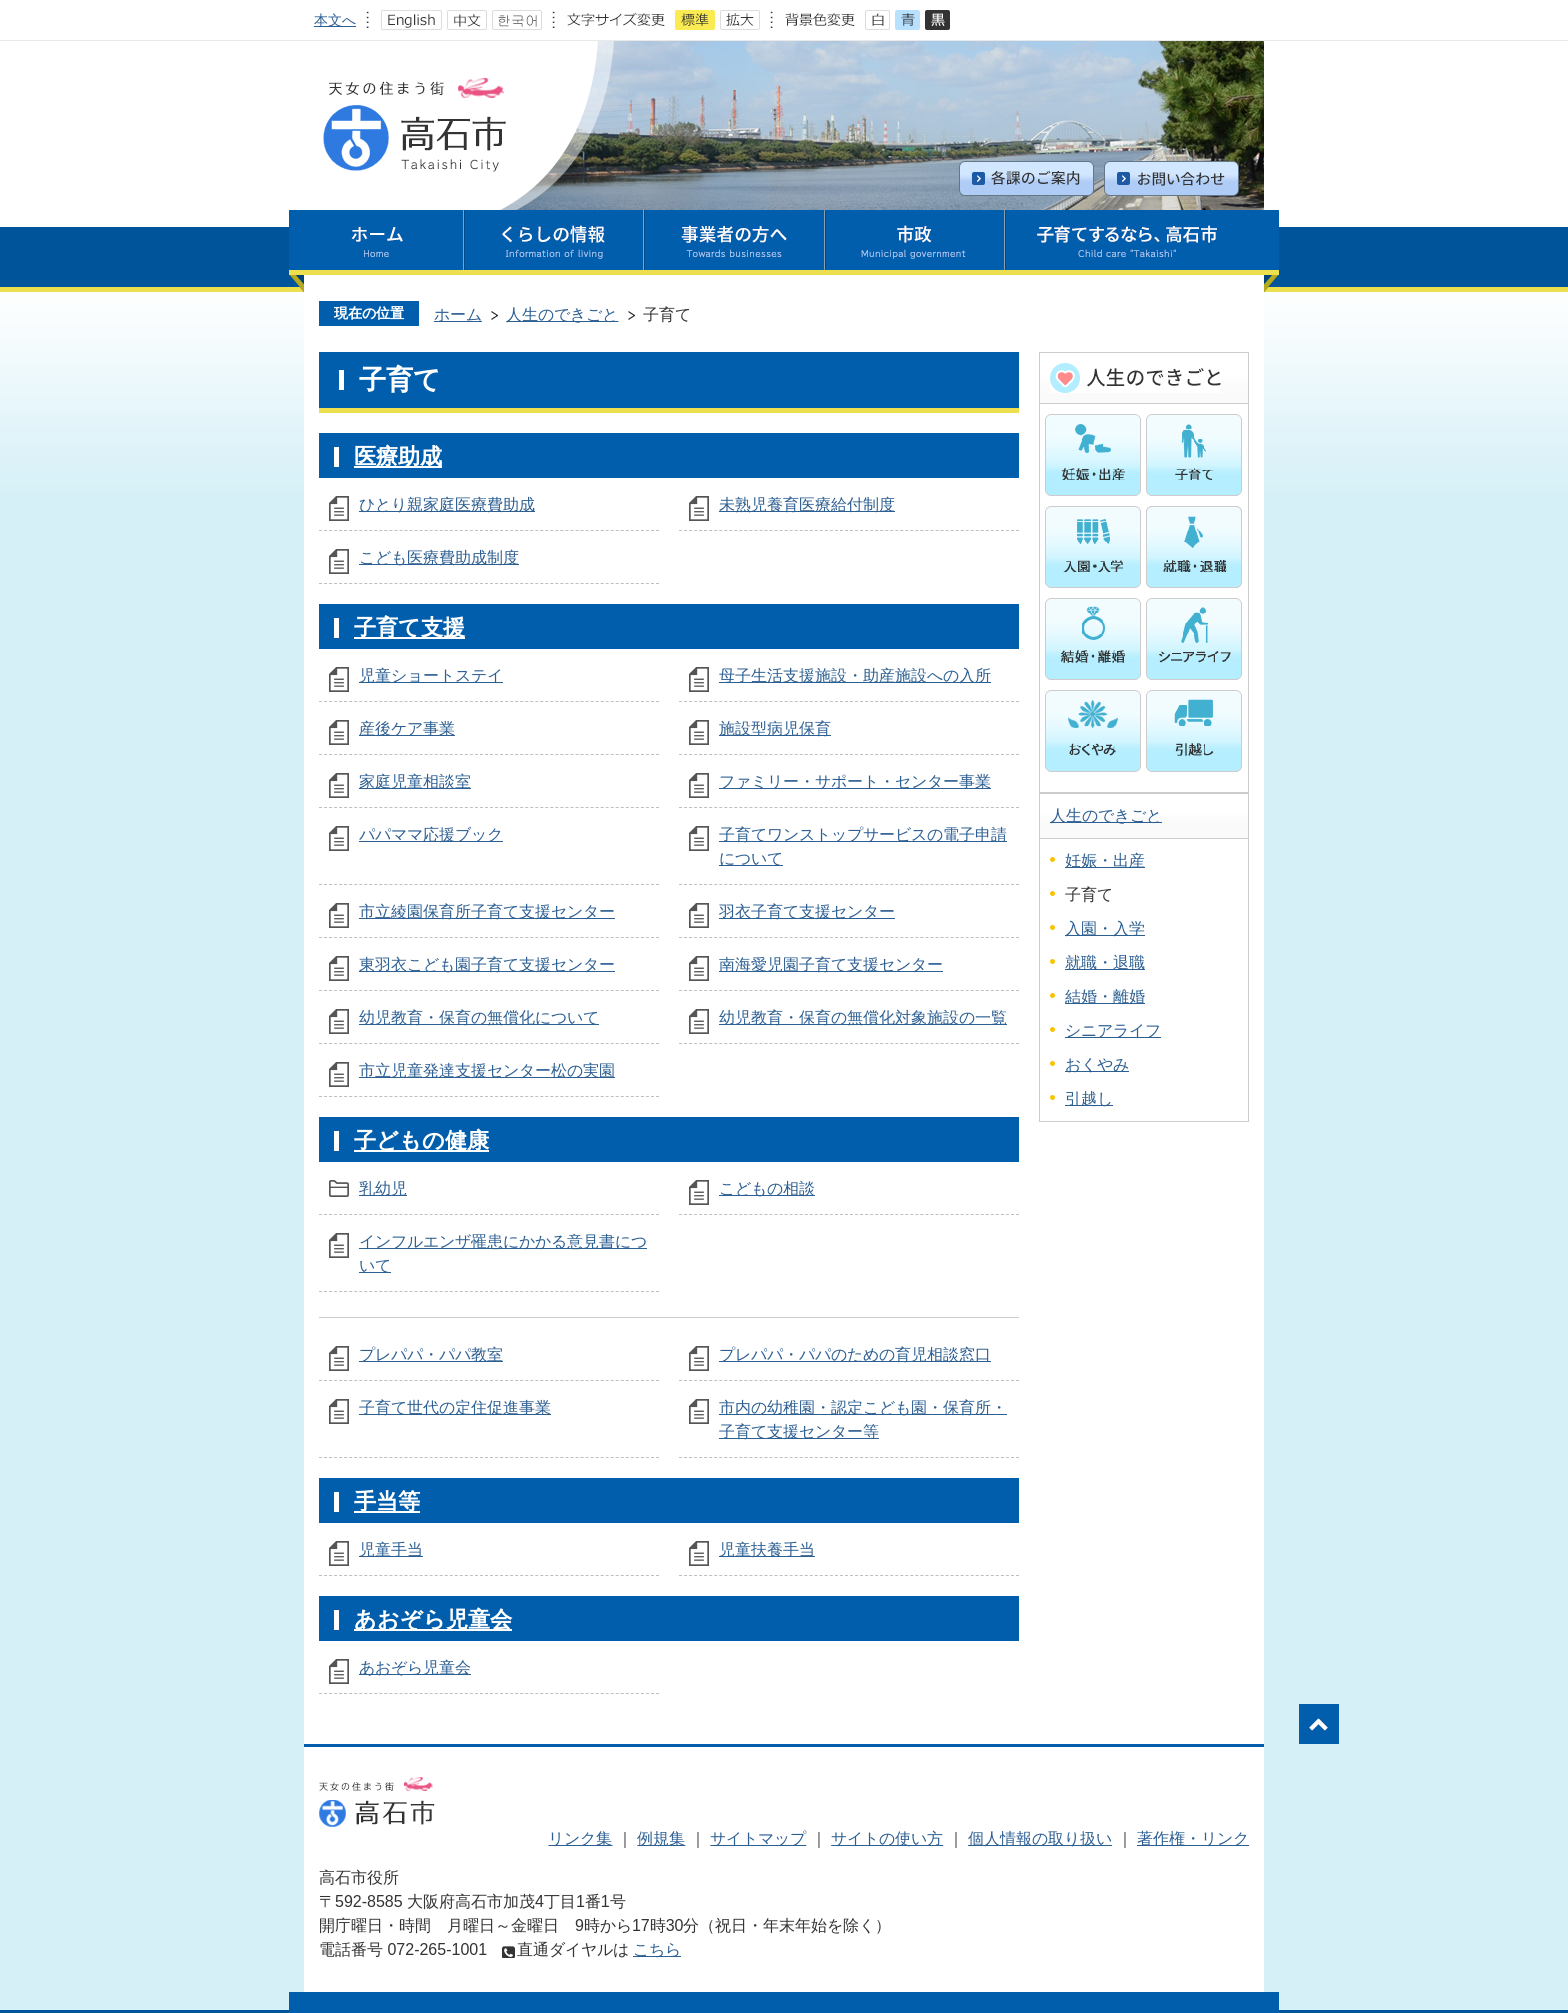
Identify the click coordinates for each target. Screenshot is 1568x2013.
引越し (1089, 1098)
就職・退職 (1105, 962)
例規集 (661, 1838)
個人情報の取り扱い (1040, 1838)
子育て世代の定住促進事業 (455, 1407)
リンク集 (580, 1838)
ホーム (458, 314)
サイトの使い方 (887, 1838)
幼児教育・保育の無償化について (479, 1017)
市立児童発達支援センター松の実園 (487, 1070)
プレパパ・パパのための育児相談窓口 (855, 1354)
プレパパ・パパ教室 (431, 1354)
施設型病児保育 (775, 728)
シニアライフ (1113, 1030)
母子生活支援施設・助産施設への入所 (855, 675)
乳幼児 (383, 1188)
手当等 (387, 1501)
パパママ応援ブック (431, 834)
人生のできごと (562, 314)
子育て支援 (409, 627)
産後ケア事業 (407, 728)
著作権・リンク (1193, 1838)
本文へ (335, 20)
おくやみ (1097, 1064)
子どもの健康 (421, 1140)
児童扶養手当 (767, 1549)
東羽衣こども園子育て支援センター (487, 964)
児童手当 (391, 1549)
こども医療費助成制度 (439, 557)
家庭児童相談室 (415, 781)
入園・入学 (1105, 928)
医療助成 (398, 456)
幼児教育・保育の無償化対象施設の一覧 (863, 1017)
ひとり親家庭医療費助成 (447, 504)
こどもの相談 (767, 1188)
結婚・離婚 (1105, 996)
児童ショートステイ (431, 675)
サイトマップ (758, 1838)
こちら (657, 1949)
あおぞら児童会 (433, 1619)
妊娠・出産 (1105, 860)
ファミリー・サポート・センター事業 (855, 781)
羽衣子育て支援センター (807, 911)
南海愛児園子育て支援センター (831, 964)
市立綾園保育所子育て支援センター (487, 911)
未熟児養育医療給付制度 (807, 504)
